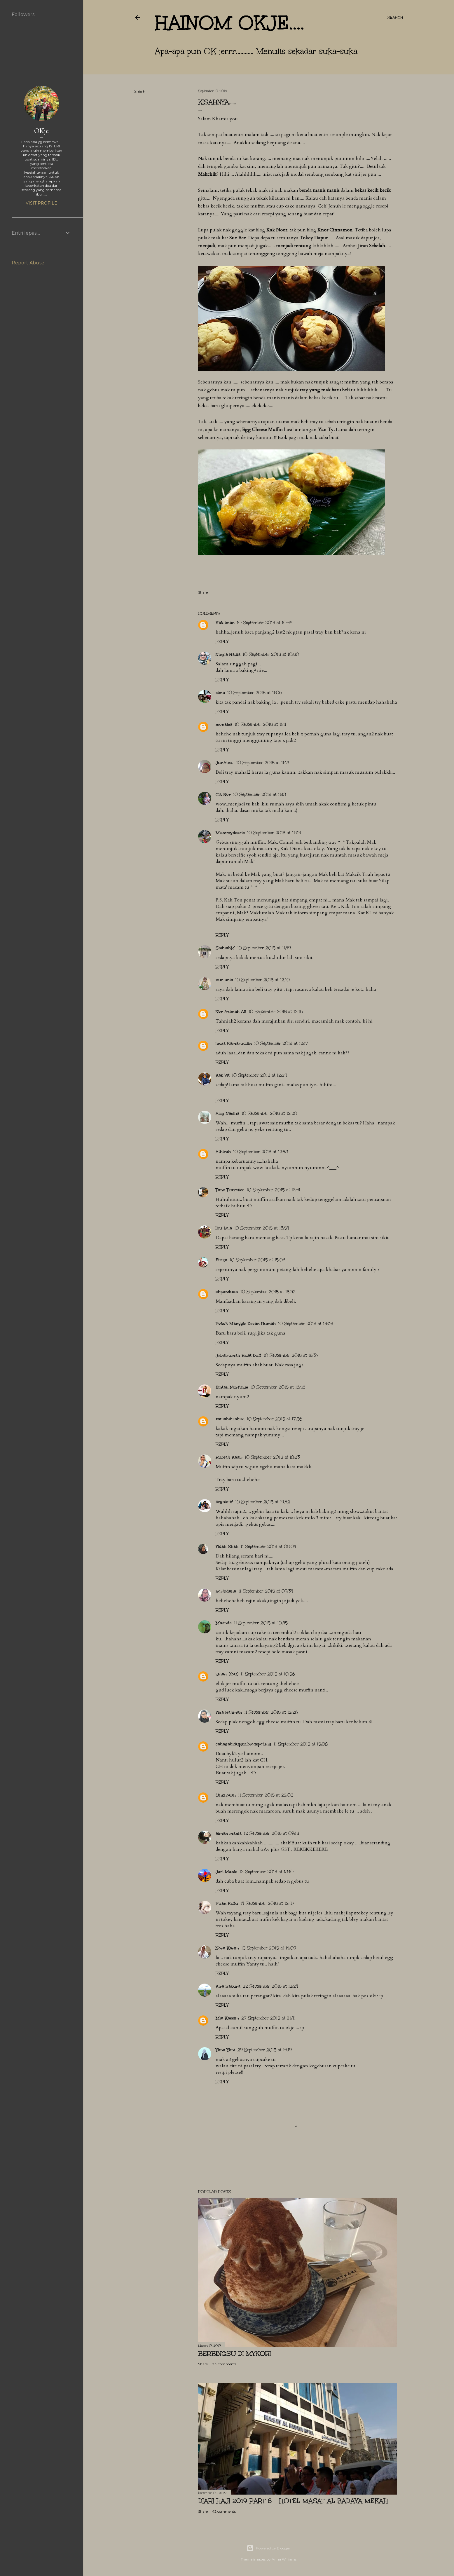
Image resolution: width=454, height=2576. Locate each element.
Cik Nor (223, 794)
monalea (224, 724)
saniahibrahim (230, 1419)
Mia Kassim (227, 2018)
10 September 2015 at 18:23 (272, 1457)
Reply (222, 641)
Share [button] (139, 91)
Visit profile (41, 203)
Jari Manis (226, 1871)
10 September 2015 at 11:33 (274, 833)
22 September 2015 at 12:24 (270, 1986)
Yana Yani (225, 2050)
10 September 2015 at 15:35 (305, 1323)
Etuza (221, 1260)
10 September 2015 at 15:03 (257, 1260)
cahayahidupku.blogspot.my (243, 1744)
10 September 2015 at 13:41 (273, 1190)
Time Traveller (230, 1190)
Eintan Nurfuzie (232, 1387)
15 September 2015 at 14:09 (268, 1948)
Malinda (224, 1623)
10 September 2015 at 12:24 (259, 1075)
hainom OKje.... (229, 23)
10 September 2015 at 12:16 (276, 1011)
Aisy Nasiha (227, 1113)
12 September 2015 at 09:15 (271, 1833)
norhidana (226, 1591)
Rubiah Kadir (229, 1457)
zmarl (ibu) (227, 1674)
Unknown (226, 1795)
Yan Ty (325, 429)
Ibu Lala (224, 1228)
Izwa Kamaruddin (234, 1043)
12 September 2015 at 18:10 (267, 1871)
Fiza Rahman (229, 1712)
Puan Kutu (227, 1903)
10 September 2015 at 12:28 (269, 1113)
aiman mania (229, 1833)
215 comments (224, 2364)
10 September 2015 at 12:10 (262, 980)
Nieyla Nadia (228, 654)
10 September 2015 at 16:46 (277, 1387)
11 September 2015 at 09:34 (265, 1591)
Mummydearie (230, 833)
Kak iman (225, 622)
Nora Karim (227, 1948)
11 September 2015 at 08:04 (268, 1546)
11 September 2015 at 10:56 (268, 1674)
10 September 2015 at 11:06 (254, 692)
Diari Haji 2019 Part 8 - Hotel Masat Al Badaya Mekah (293, 2501)
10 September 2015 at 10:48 (264, 622)
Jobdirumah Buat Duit (238, 1355)
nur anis (224, 980)
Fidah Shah (227, 1546)
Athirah (223, 1151)
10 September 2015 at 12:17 (281, 1043)
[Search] (395, 18)
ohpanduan (227, 1292)
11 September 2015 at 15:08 (301, 1744)
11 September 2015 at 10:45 (261, 1623)
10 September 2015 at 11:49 (264, 948)
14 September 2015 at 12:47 (267, 1903)
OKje (41, 130)
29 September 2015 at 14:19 (265, 2050)
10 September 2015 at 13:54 (261, 1228)
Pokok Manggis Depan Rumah (246, 1323)
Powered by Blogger (268, 2548)
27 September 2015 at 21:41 (268, 2018)
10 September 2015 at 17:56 (274, 1419)
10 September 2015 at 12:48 (260, 1151)
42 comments (224, 2511)
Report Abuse (28, 263)
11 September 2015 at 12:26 (271, 1712)
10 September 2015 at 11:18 (262, 762)
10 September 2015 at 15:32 (268, 1292)
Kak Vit (223, 1075)
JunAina (225, 762)
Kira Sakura (228, 1986)
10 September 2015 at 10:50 (271, 654)
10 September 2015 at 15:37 (291, 1355)
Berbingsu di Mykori (234, 2353)
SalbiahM (225, 948)
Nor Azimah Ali (231, 1011)
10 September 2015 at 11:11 (260, 724)
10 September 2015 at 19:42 (262, 1502)
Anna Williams (284, 2559)
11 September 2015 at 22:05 (265, 1795)
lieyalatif (224, 1502)
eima (220, 692)
